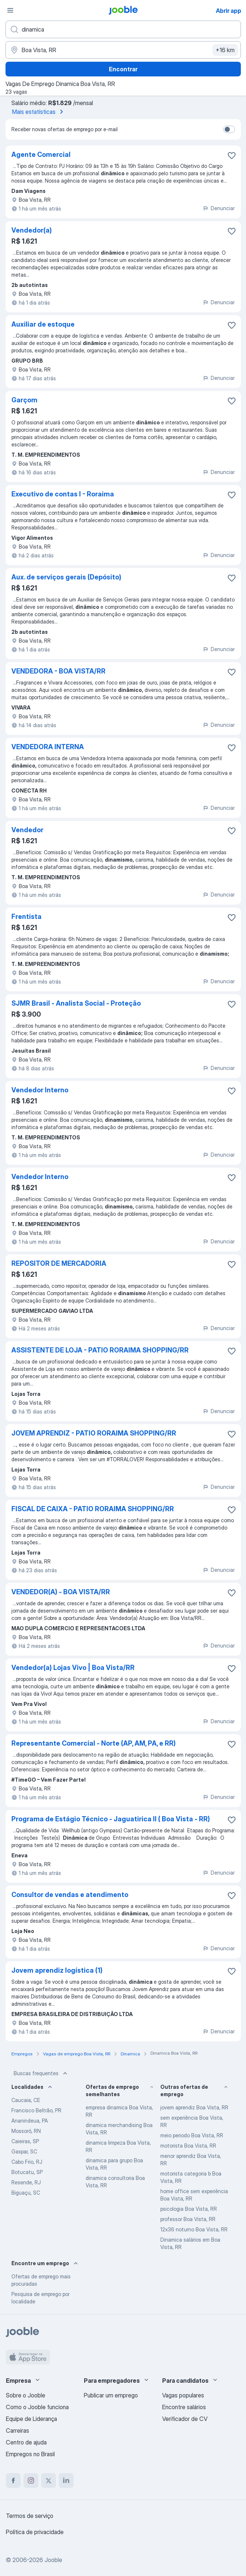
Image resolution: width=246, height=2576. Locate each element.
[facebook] (13, 2480)
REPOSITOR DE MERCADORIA (58, 1263)
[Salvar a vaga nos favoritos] (231, 155)
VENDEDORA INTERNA (47, 747)
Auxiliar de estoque (43, 324)
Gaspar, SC (24, 2151)
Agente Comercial (41, 154)
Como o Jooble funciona (37, 2407)
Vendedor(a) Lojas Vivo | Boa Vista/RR (73, 1667)
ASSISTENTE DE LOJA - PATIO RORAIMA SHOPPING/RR (100, 1350)
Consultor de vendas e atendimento (69, 1894)
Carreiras (17, 2430)
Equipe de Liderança (31, 2418)
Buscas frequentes (41, 2073)
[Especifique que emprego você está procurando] (123, 29)
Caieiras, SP (25, 2141)
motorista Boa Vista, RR (188, 2145)
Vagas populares (183, 2395)
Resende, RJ (26, 2182)
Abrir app (228, 10)
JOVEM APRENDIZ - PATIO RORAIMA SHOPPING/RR (93, 1433)
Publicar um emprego (111, 2395)
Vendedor (27, 830)
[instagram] (31, 2480)
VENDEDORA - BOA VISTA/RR (58, 671)
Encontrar (123, 69)
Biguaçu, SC (25, 2192)
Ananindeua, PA (29, 2120)
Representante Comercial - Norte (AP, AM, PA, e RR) (93, 1743)
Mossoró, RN (26, 2131)
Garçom (24, 400)
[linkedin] (66, 2480)
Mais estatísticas (39, 111)
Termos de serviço (29, 2515)
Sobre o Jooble (25, 2395)
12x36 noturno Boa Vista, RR (194, 2229)
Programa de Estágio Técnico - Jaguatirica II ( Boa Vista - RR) (110, 1819)
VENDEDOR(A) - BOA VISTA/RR (60, 1592)
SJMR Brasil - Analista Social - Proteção (76, 1003)
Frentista (26, 916)
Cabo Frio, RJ (26, 2162)
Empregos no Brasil (30, 2454)
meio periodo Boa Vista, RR (191, 2135)
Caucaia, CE (25, 2100)
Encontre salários (184, 2407)
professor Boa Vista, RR (187, 2219)
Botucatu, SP (27, 2172)
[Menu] (10, 10)
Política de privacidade (35, 2532)
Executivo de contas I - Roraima (62, 494)
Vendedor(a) (31, 230)
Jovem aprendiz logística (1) (57, 1970)
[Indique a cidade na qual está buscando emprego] (123, 50)
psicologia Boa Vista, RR (188, 2209)
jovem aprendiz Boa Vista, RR (194, 2107)
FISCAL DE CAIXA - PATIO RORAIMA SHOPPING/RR (92, 1509)
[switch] (229, 129)
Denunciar (219, 208)
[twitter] (48, 2480)
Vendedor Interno (39, 1090)
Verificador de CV (184, 2418)
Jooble (53, 2560)
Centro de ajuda (26, 2442)
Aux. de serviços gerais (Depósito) (66, 577)
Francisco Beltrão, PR (36, 2110)
